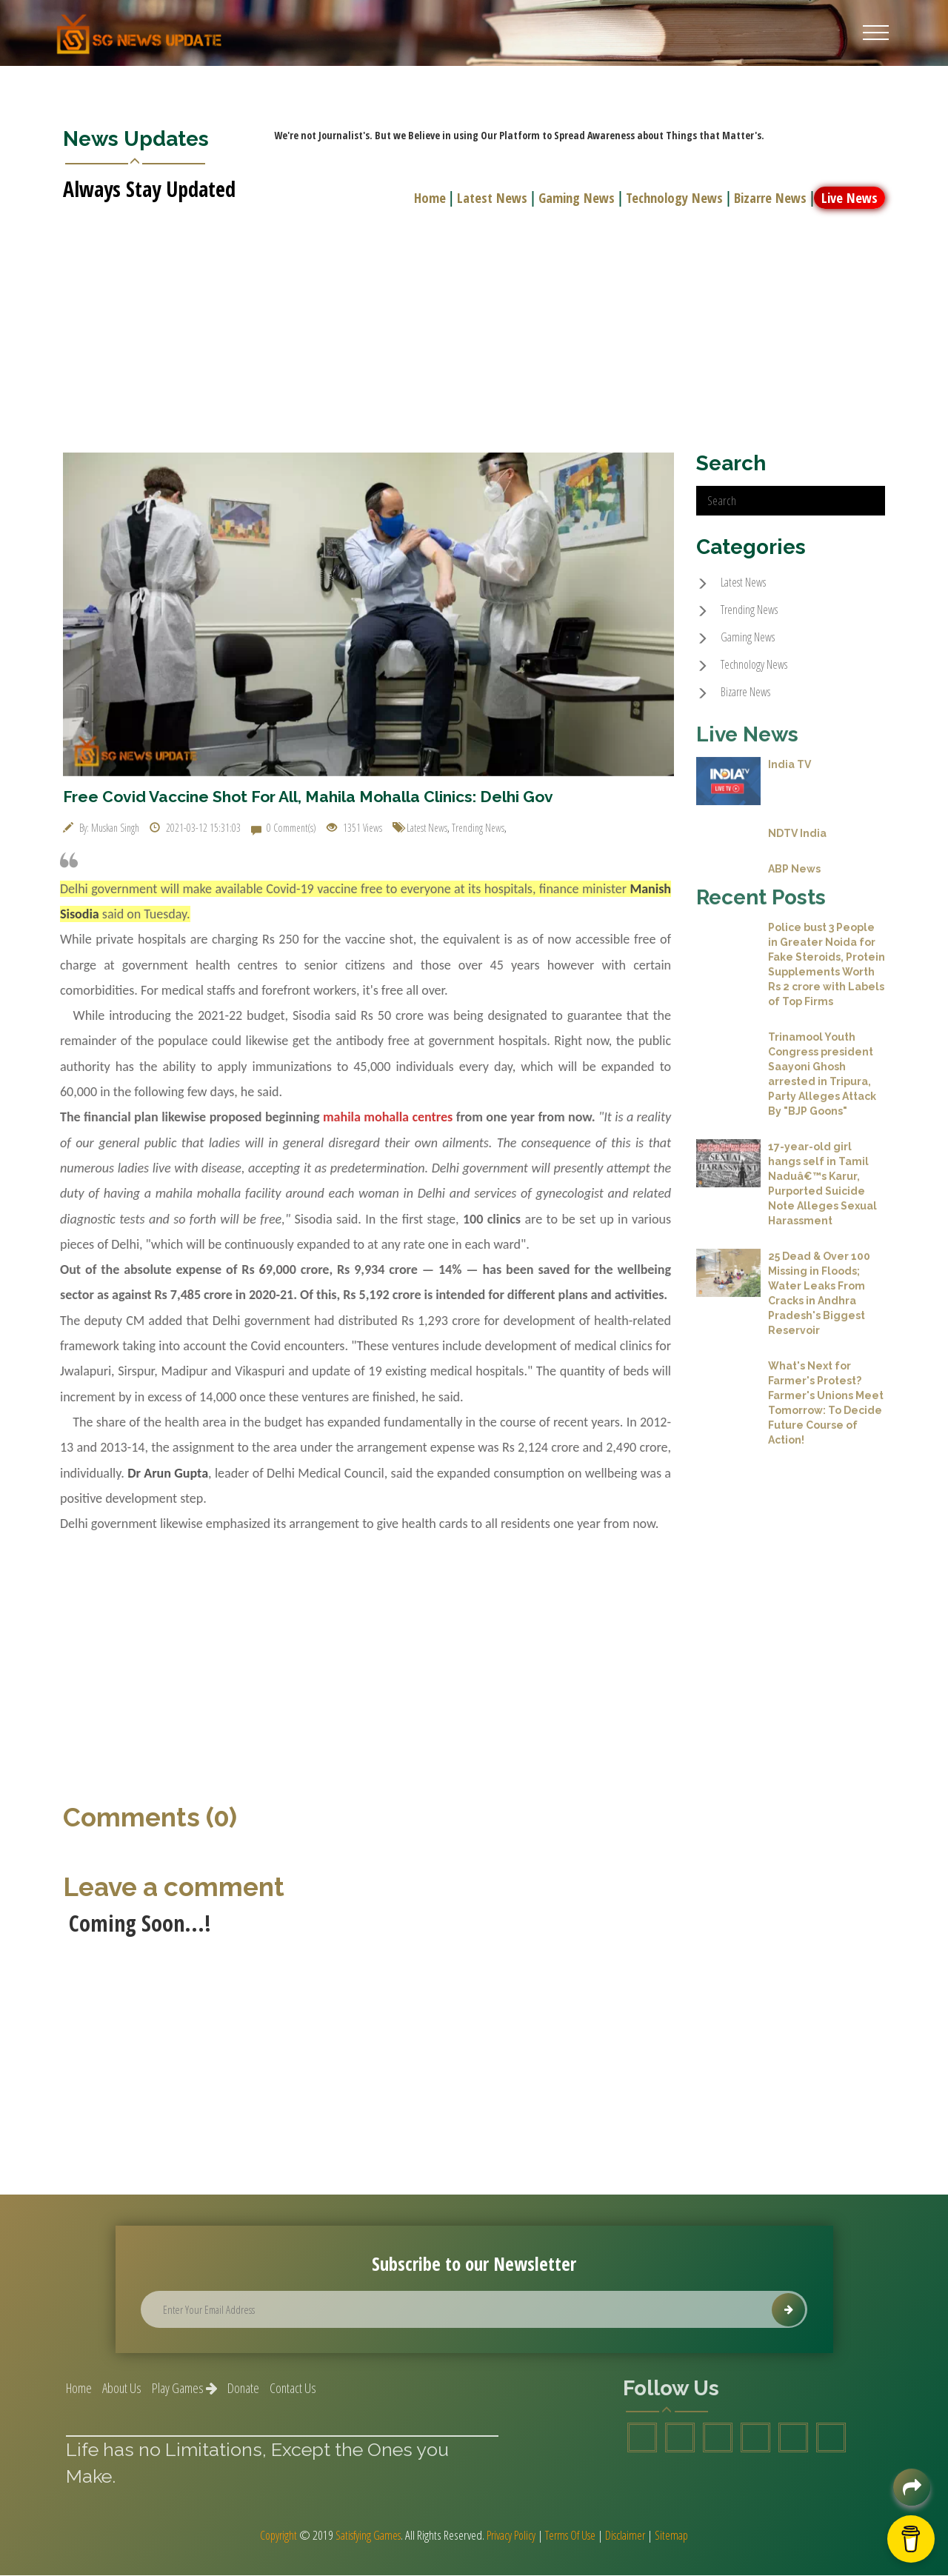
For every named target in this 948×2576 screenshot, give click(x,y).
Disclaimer (632, 2535)
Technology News (672, 197)
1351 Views (354, 828)
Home (426, 197)
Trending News (478, 828)
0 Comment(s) (283, 828)
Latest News (488, 197)
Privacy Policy (510, 2535)
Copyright (269, 2535)
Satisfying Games (362, 2535)
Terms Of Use (573, 2535)
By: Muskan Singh (101, 828)
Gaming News (573, 197)
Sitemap (681, 2535)
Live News (849, 197)
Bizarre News (769, 197)
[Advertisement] (474, 320)
